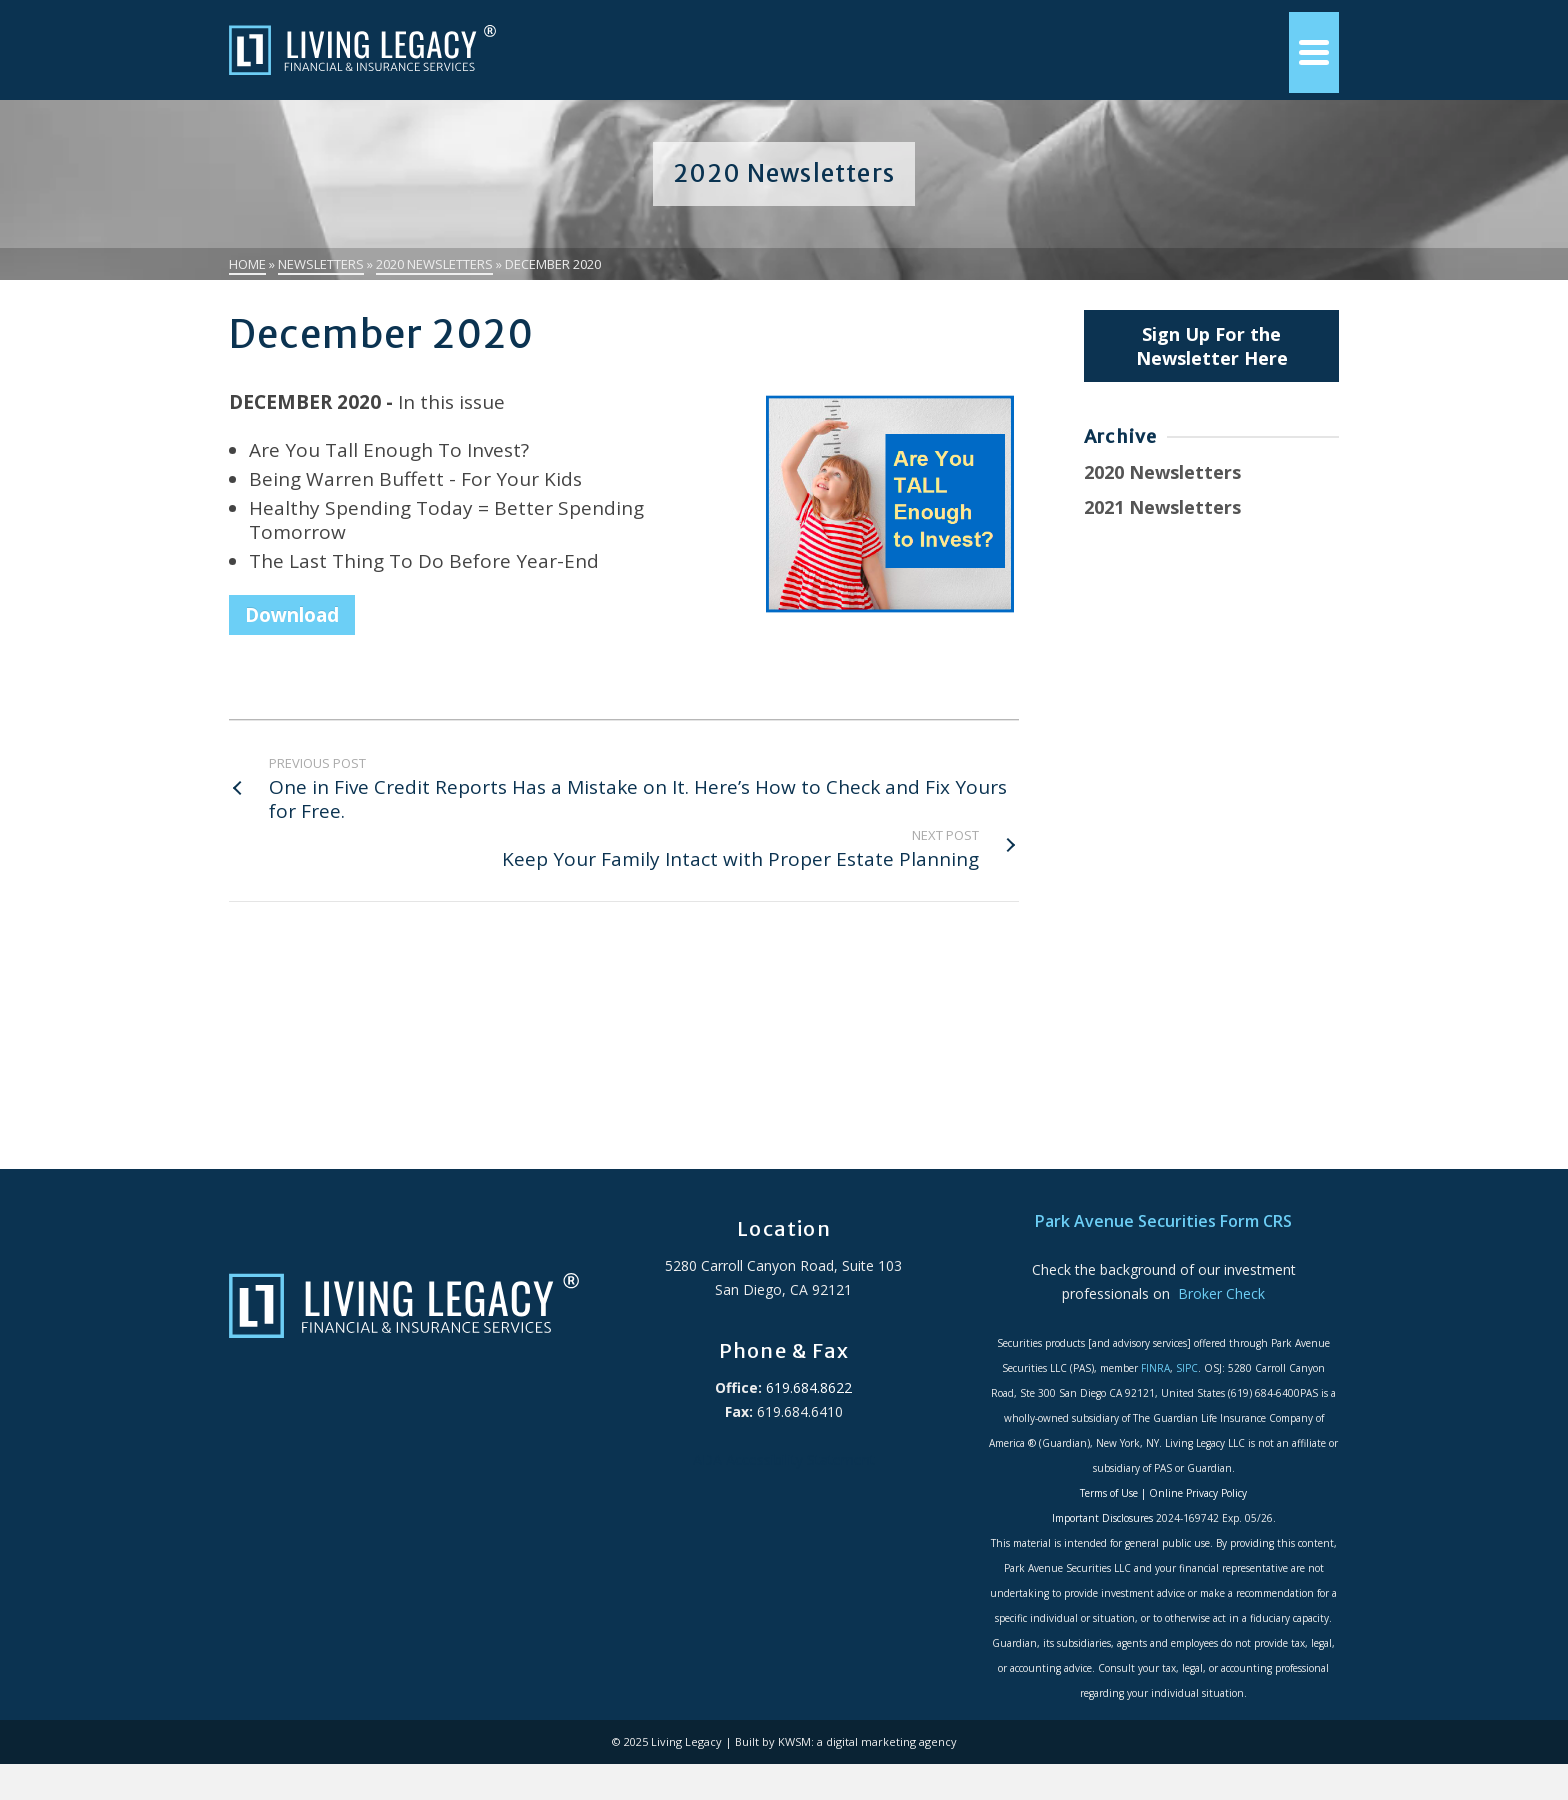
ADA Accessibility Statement (784, 1459)
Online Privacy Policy (1198, 1493)
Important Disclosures (1102, 1518)
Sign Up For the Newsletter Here (1212, 346)
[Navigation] (1314, 52)
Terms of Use (1109, 1493)
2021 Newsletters (1162, 507)
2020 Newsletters (1162, 472)
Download (292, 615)
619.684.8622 (807, 1387)
